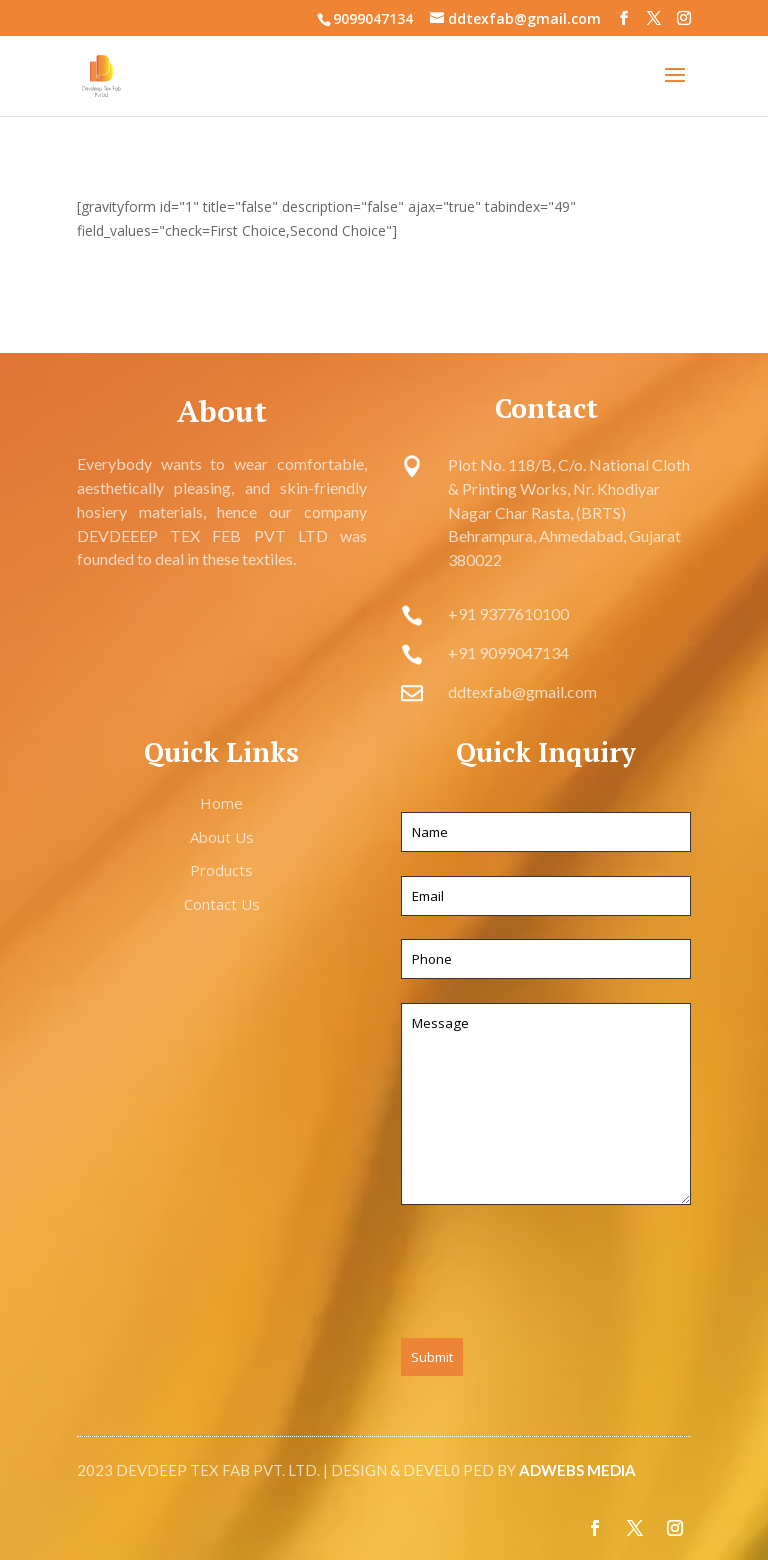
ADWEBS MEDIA (577, 1470)
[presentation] (553, 1275)
